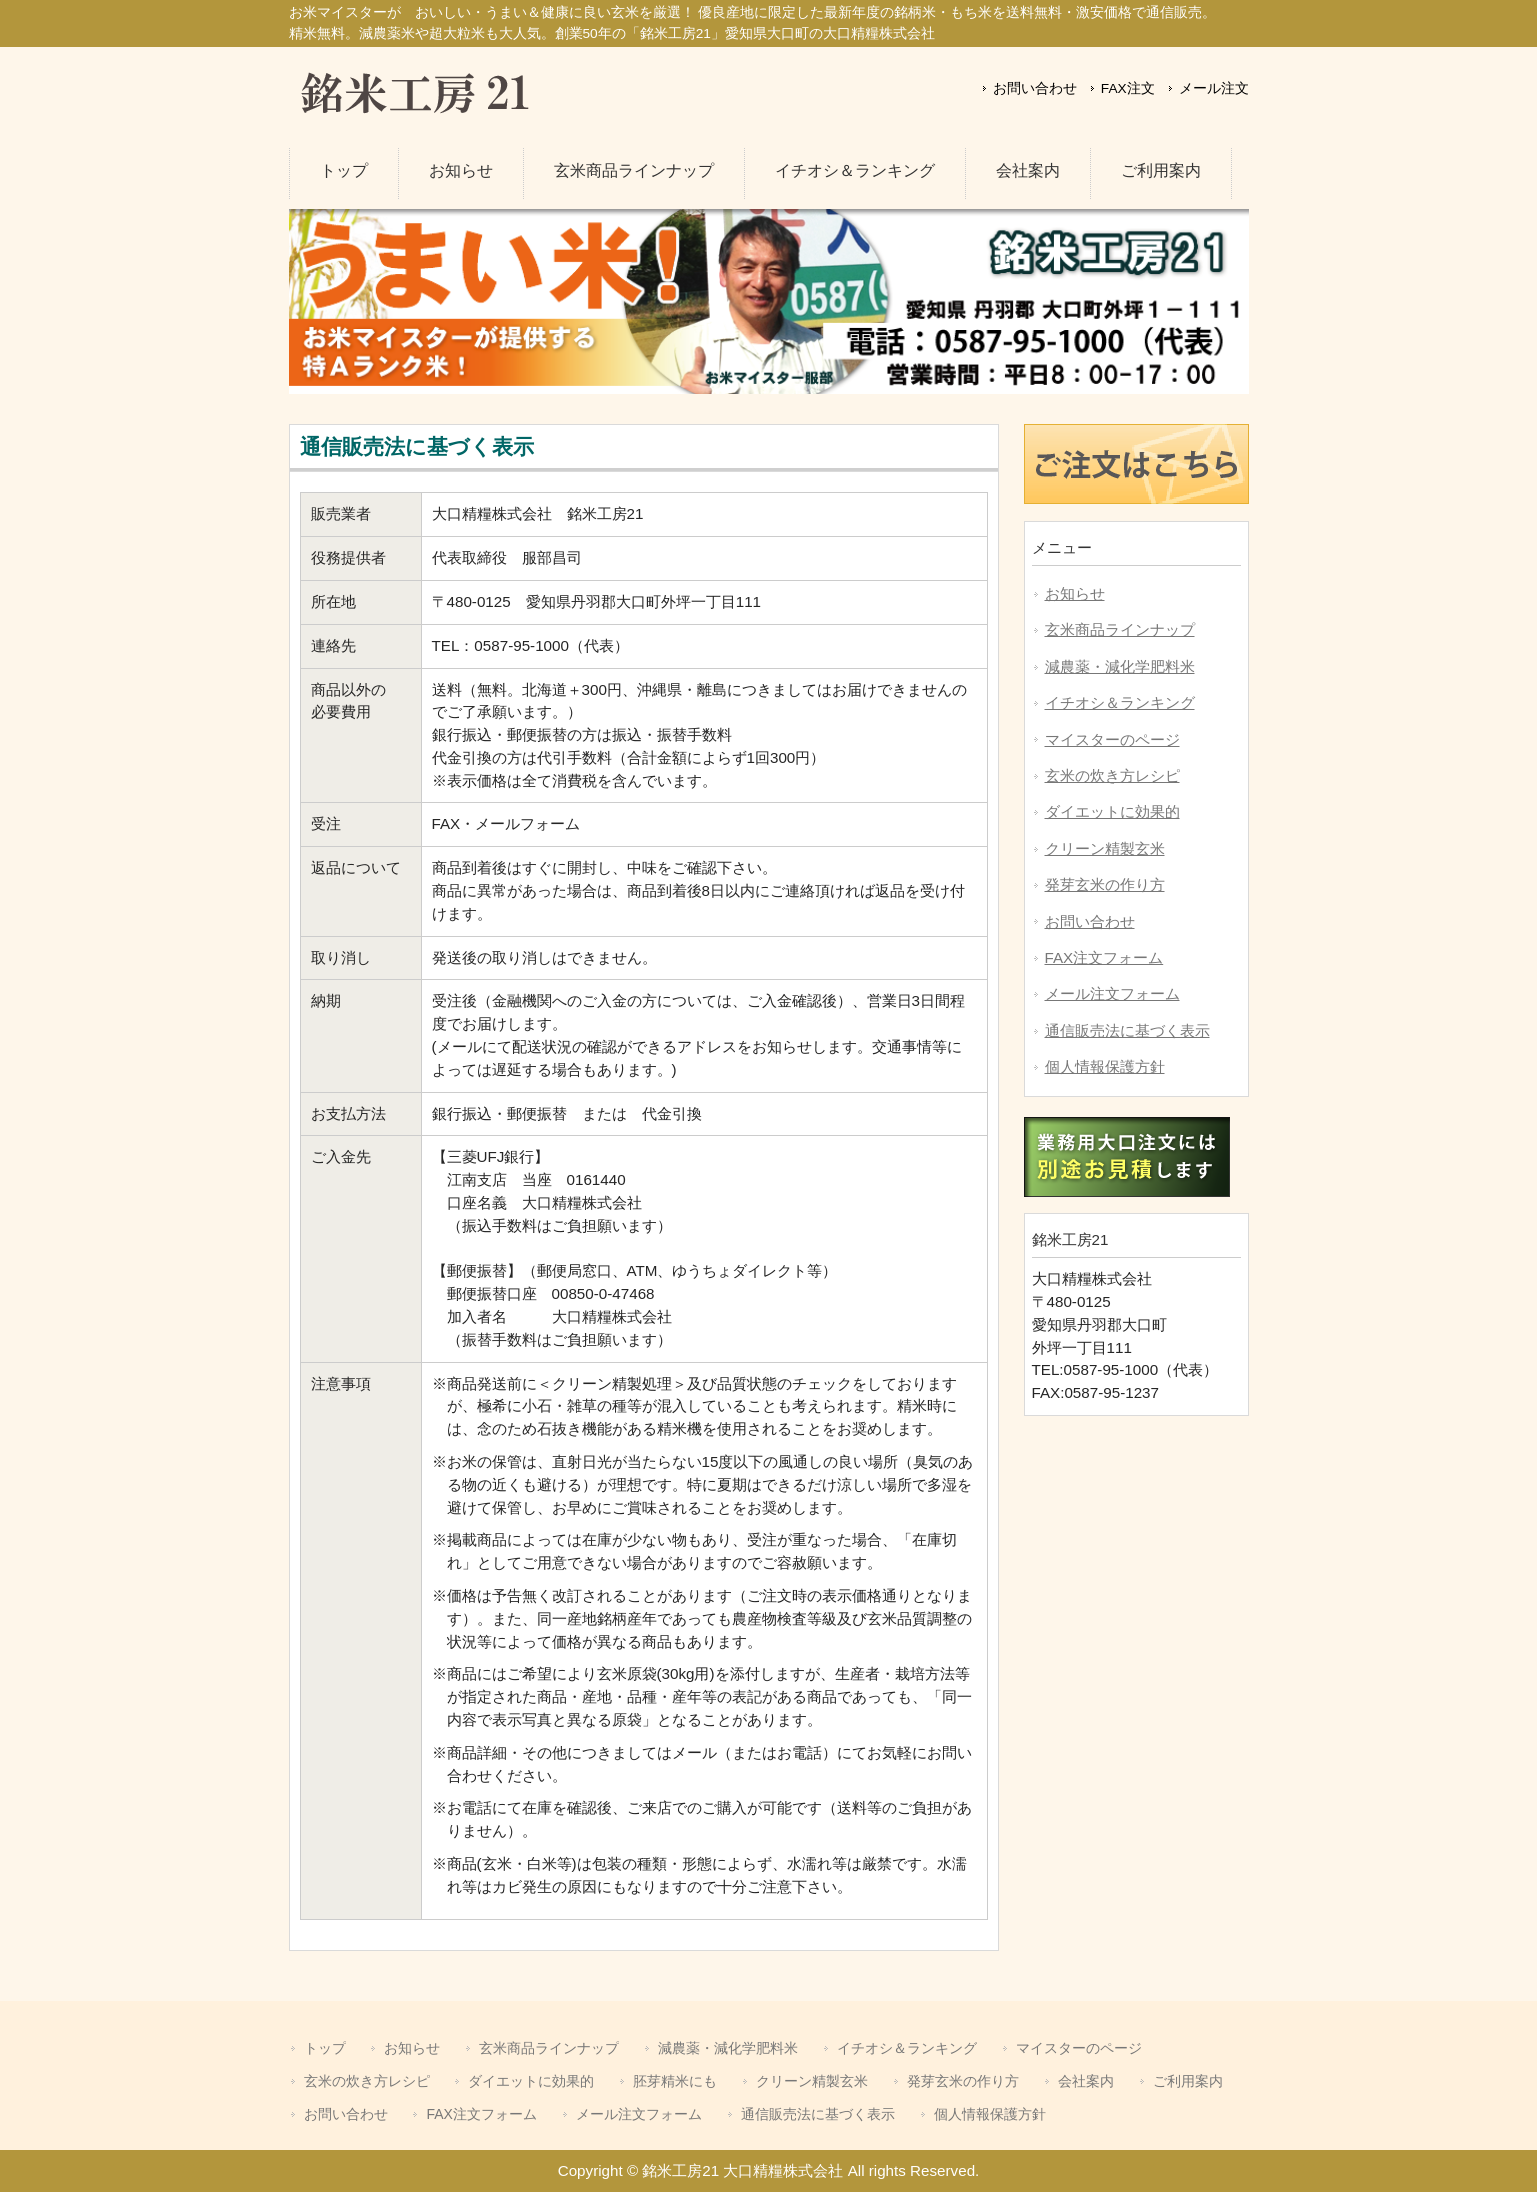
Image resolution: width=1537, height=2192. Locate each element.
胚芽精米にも (675, 2081)
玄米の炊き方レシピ (1112, 775)
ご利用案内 (1188, 2081)
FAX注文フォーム (1104, 957)
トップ (325, 2048)
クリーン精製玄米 (1105, 848)
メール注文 (1214, 88)
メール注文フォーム (1112, 993)
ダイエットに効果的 (1112, 811)
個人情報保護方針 (1105, 1066)
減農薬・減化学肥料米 (1120, 666)
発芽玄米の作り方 (1105, 884)
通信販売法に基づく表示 (1127, 1030)
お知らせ (1075, 593)
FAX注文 (1130, 88)
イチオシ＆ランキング (1120, 702)
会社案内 (1086, 2081)
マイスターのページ (1112, 739)
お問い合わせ (1037, 88)
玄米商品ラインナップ (1120, 629)
